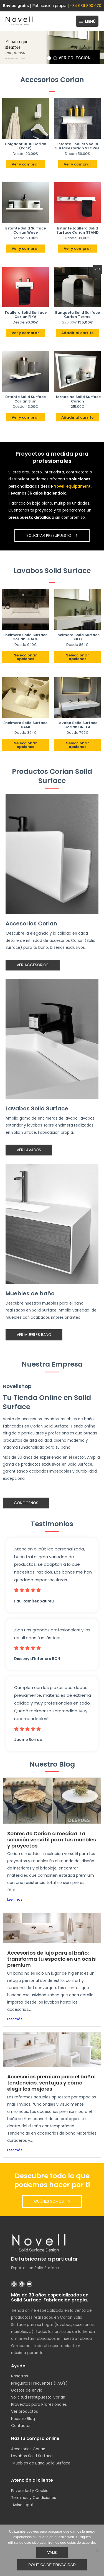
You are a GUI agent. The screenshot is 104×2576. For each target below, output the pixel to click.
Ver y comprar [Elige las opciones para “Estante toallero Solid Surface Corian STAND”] (77, 248)
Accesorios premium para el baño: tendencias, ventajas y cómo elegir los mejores (51, 2082)
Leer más (14, 1899)
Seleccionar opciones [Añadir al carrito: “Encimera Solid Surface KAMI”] (25, 744)
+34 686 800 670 (85, 5)
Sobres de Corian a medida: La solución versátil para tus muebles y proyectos (51, 1839)
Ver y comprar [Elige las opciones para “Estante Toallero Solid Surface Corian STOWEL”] (77, 164)
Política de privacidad (52, 2565)
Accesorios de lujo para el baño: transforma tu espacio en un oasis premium (51, 1959)
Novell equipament (72, 486)
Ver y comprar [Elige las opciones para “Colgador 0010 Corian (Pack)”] (25, 164)
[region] (52, 47)
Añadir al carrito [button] (77, 332)
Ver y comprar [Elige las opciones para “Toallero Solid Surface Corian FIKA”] (25, 332)
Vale (52, 2552)
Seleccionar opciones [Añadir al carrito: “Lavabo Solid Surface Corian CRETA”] (77, 744)
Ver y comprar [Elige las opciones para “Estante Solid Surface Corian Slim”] (25, 417)
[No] (97, 2550)
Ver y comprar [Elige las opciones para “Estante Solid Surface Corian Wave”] (25, 248)
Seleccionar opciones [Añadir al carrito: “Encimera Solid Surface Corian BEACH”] (25, 657)
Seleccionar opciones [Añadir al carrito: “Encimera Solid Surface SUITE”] (77, 657)
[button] (52, 47)
